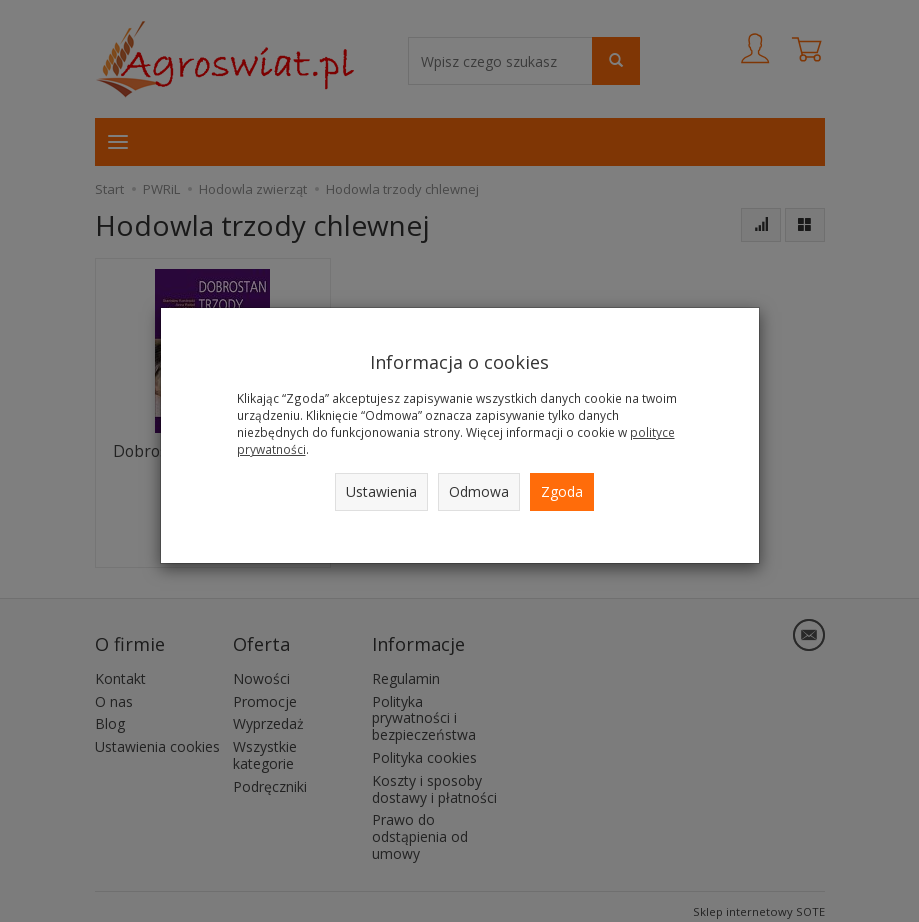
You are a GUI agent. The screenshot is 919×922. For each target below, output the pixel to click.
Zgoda (562, 491)
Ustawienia (381, 491)
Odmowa (479, 491)
